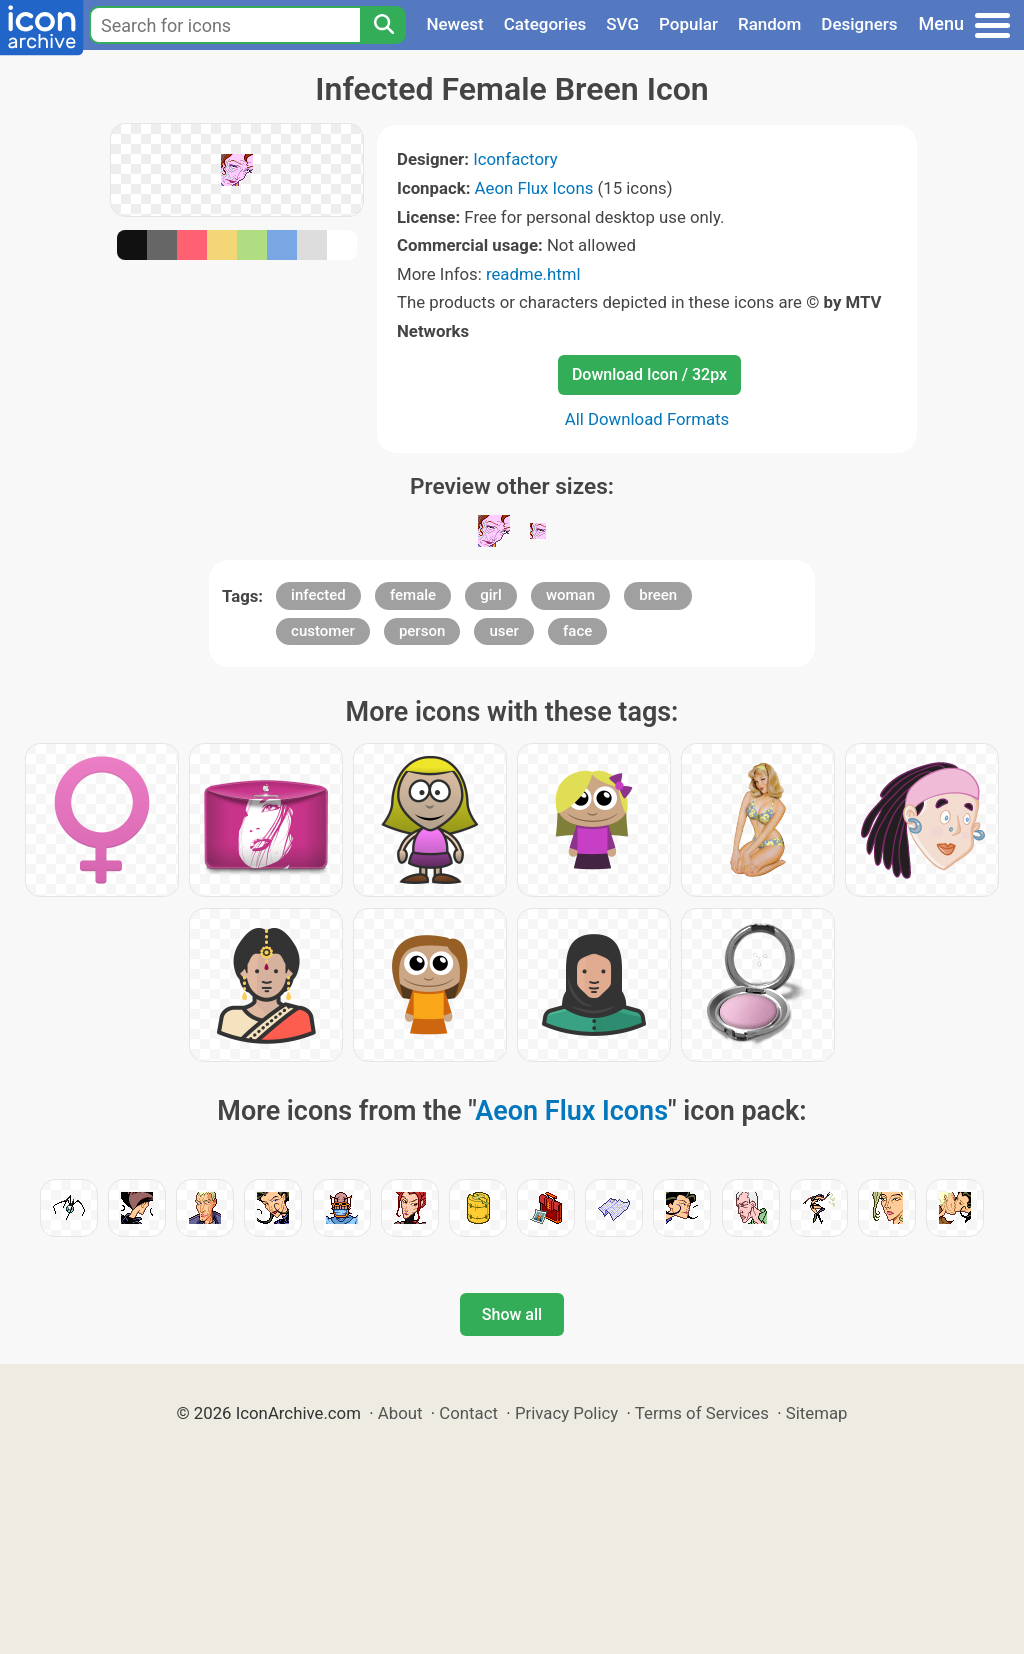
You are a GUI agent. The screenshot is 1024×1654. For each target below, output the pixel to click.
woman (570, 595)
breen (658, 595)
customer (323, 631)
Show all (512, 1314)
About (400, 1413)
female (413, 595)
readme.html (533, 274)
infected (318, 595)
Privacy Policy (566, 1413)
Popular (688, 24)
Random (769, 24)
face (577, 631)
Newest (454, 24)
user (503, 631)
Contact (468, 1413)
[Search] (383, 25)
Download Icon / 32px (649, 374)
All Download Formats (647, 419)
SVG (622, 24)
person (422, 631)
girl (490, 595)
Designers (859, 24)
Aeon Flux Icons (534, 188)
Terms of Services (702, 1413)
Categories (545, 24)
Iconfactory (515, 159)
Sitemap (817, 1413)
